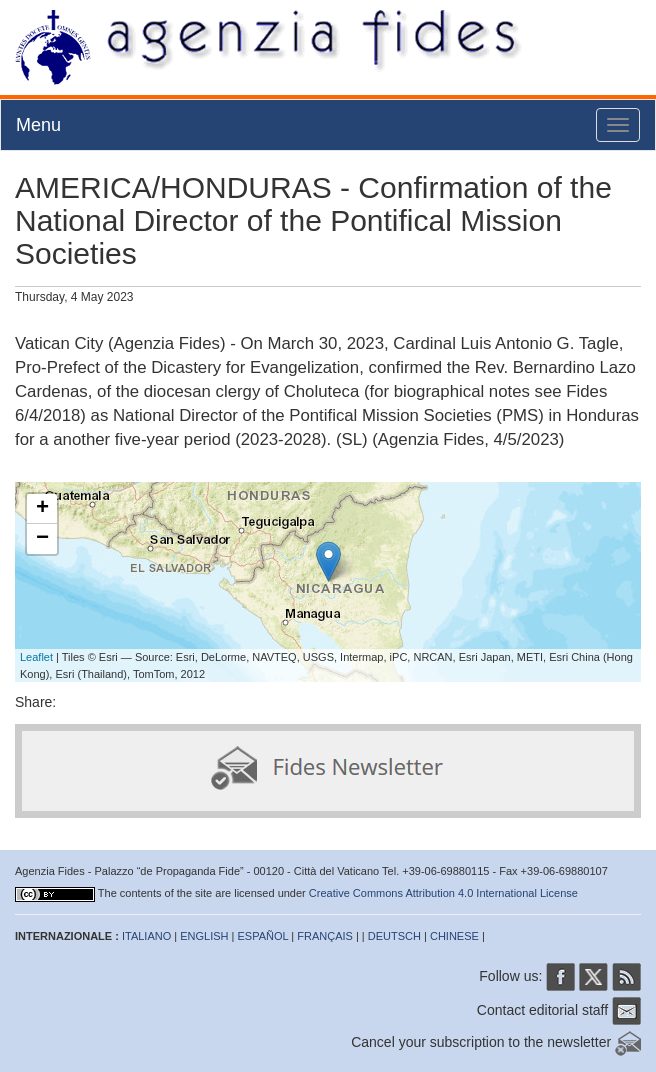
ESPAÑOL (263, 936)
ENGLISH (204, 936)
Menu (38, 125)
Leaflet (36, 657)
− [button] (42, 539)
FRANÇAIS (325, 936)
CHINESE (454, 936)
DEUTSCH (394, 936)
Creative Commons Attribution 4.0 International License (443, 893)
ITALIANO (146, 936)
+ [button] (42, 509)
